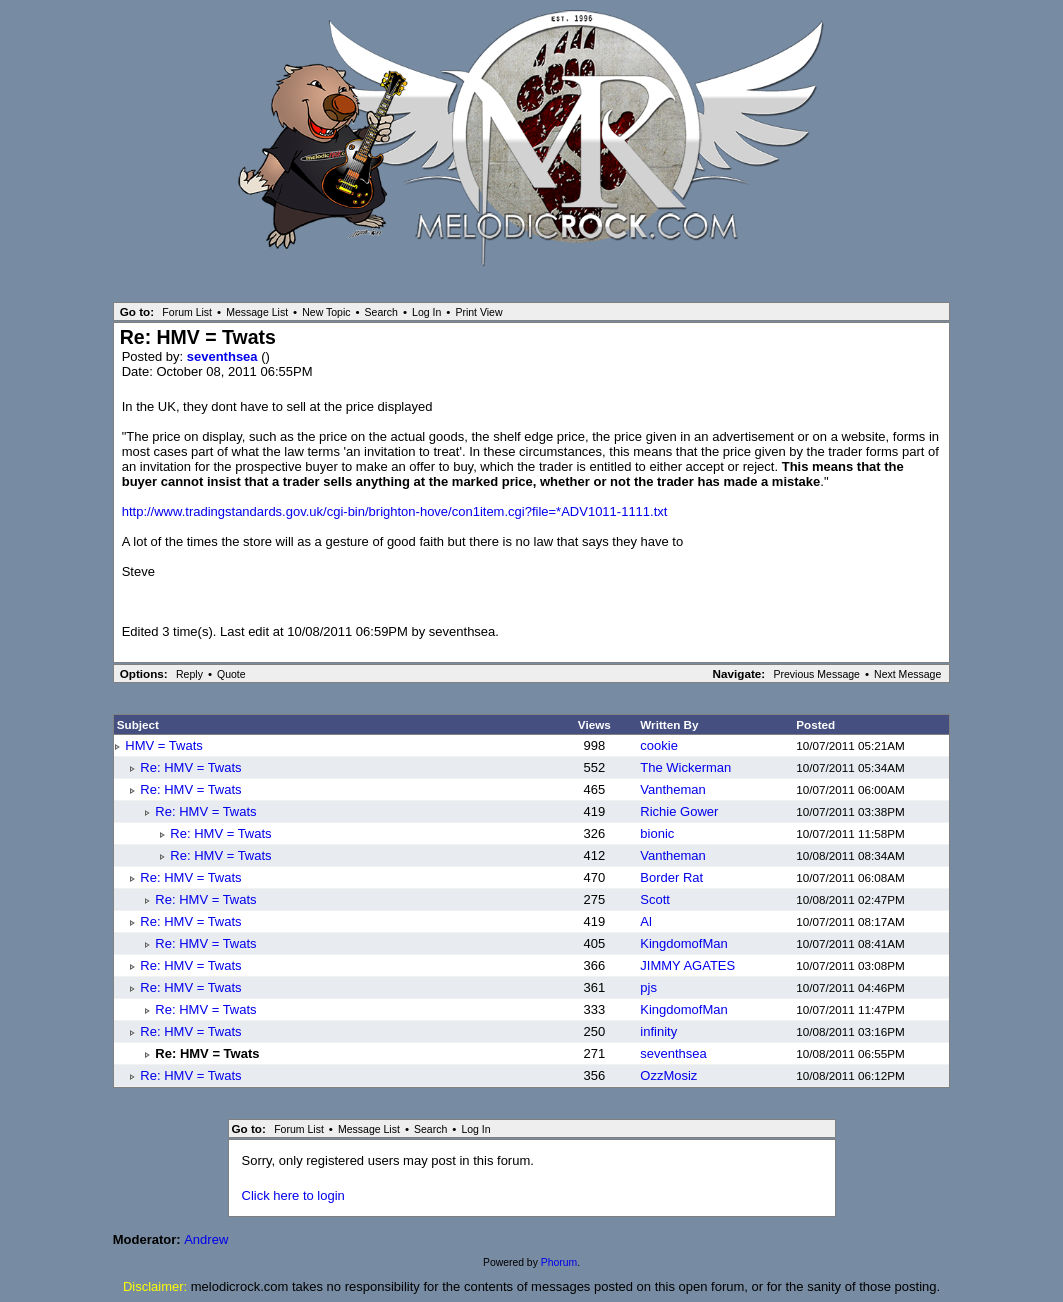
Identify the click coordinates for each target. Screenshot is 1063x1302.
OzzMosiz (668, 1075)
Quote (231, 674)
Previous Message (816, 674)
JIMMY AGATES (687, 965)
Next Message (907, 674)
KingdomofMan (683, 943)
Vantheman (673, 789)
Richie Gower (679, 811)
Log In (426, 312)
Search (381, 312)
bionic (657, 833)
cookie (659, 745)
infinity (658, 1031)
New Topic (326, 312)
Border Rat (671, 877)
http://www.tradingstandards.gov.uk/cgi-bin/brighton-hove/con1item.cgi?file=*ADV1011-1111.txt (395, 511)
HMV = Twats (163, 745)
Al (646, 921)
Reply (189, 674)
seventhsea (224, 356)
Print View (478, 312)
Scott (655, 899)
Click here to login (293, 1195)
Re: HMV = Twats (190, 767)
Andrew (206, 1239)
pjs (648, 987)
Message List (257, 312)
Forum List (187, 312)
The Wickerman (685, 767)
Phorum (559, 1262)
